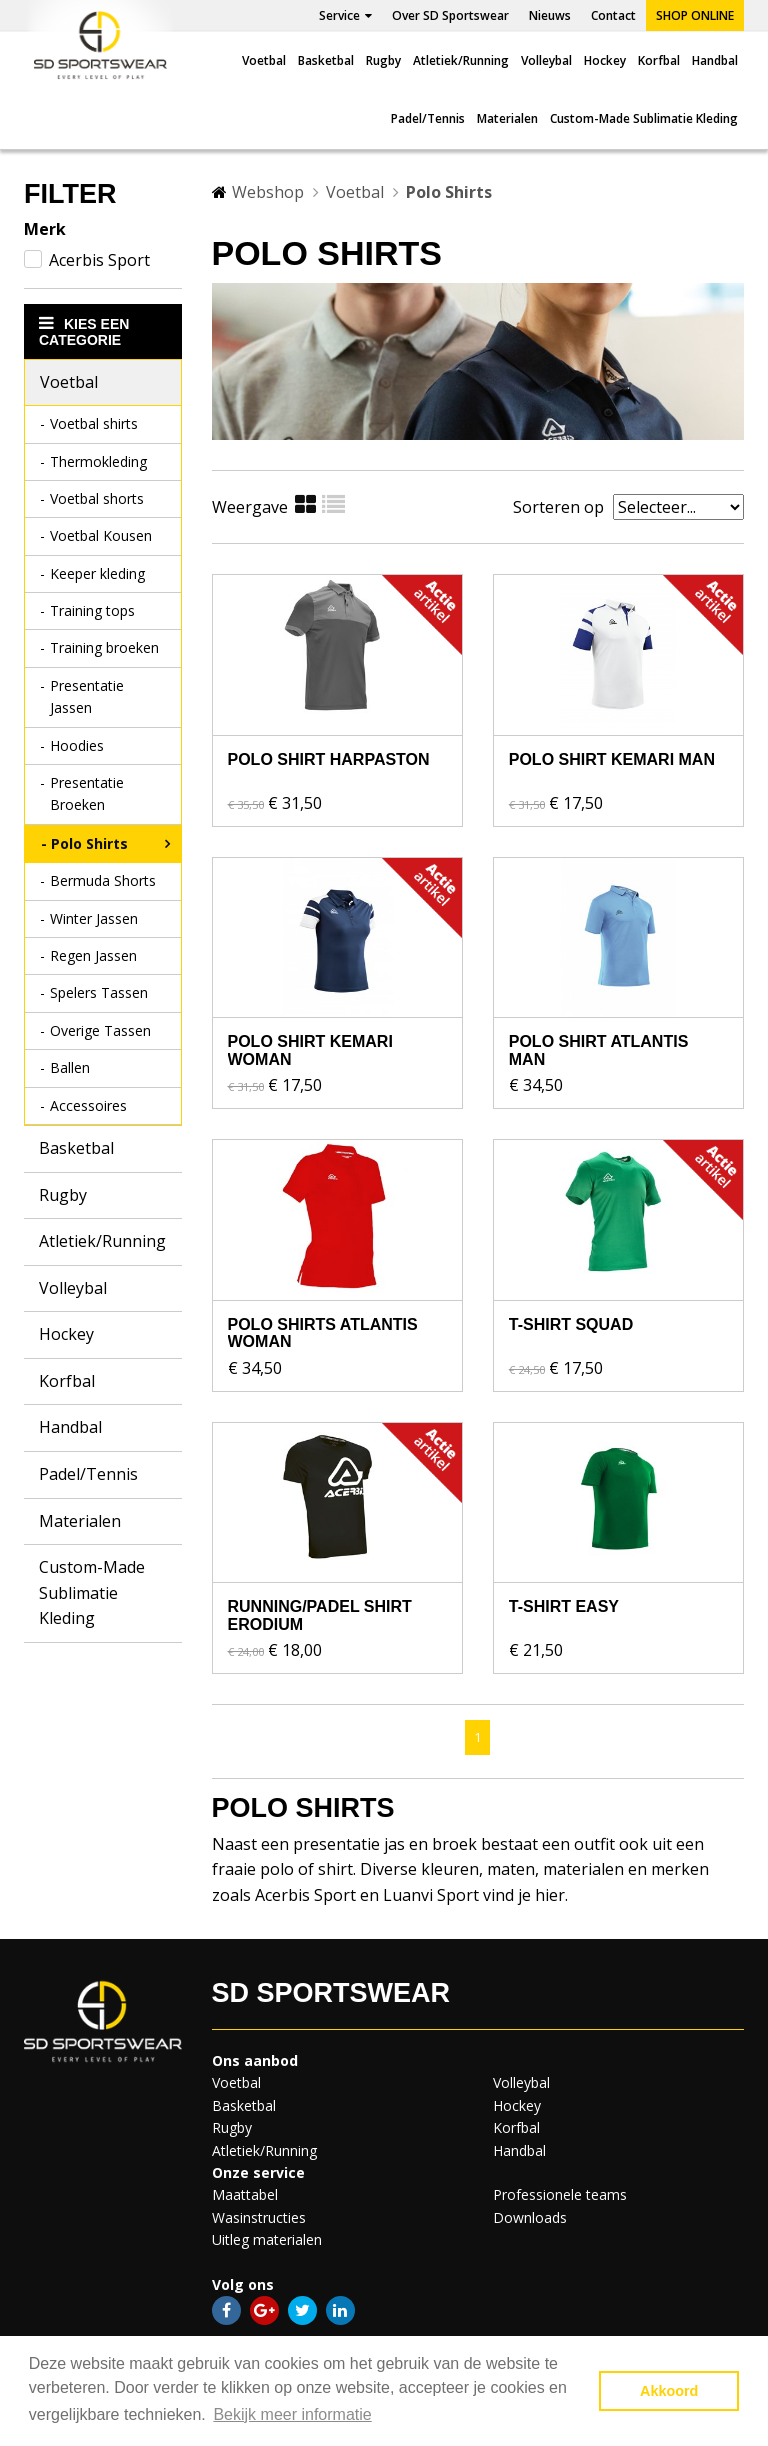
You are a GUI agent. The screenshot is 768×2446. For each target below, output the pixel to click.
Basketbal (326, 60)
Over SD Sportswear (450, 15)
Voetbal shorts (97, 498)
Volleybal (546, 60)
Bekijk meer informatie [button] (292, 2414)
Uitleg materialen (267, 2239)
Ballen (70, 1067)
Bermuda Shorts (103, 880)
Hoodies (77, 745)
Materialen (507, 118)
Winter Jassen (94, 918)
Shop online (695, 15)
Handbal (715, 60)
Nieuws (550, 15)
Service (345, 15)
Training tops (92, 610)
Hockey (605, 60)
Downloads (530, 2217)
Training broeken (104, 647)
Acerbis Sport (99, 260)
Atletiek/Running (461, 60)
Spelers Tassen (99, 992)
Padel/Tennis (428, 118)
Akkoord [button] (669, 2391)
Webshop (268, 192)
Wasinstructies (259, 2217)
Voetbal (264, 60)
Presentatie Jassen (87, 696)
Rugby (383, 60)
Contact (613, 15)
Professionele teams (560, 2194)
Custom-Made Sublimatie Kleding (644, 118)
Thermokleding (98, 461)
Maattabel (245, 2194)
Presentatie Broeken (87, 793)
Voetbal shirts (94, 423)
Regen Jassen (93, 955)
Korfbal (659, 60)
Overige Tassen (100, 1030)
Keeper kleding (97, 573)
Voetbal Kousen (101, 535)
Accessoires (88, 1105)
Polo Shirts (89, 843)
